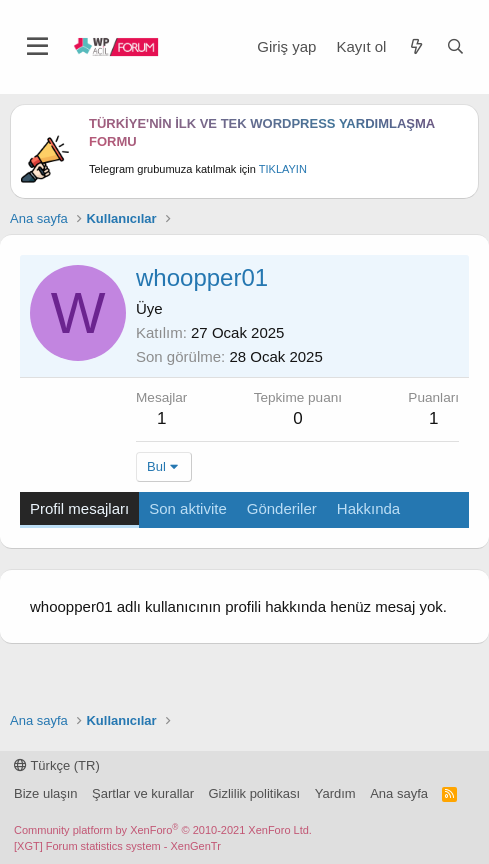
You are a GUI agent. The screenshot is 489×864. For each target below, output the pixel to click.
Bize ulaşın (46, 793)
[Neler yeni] (415, 46)
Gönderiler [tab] (282, 508)
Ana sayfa (399, 793)
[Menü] (37, 47)
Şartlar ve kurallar (143, 793)
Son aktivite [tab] (188, 508)
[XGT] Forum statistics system (117, 846)
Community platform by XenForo (163, 830)
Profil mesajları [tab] (79, 508)
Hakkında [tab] (368, 508)
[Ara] (455, 46)
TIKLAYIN (283, 169)
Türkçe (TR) (57, 765)
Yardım (335, 793)
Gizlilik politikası (254, 793)
